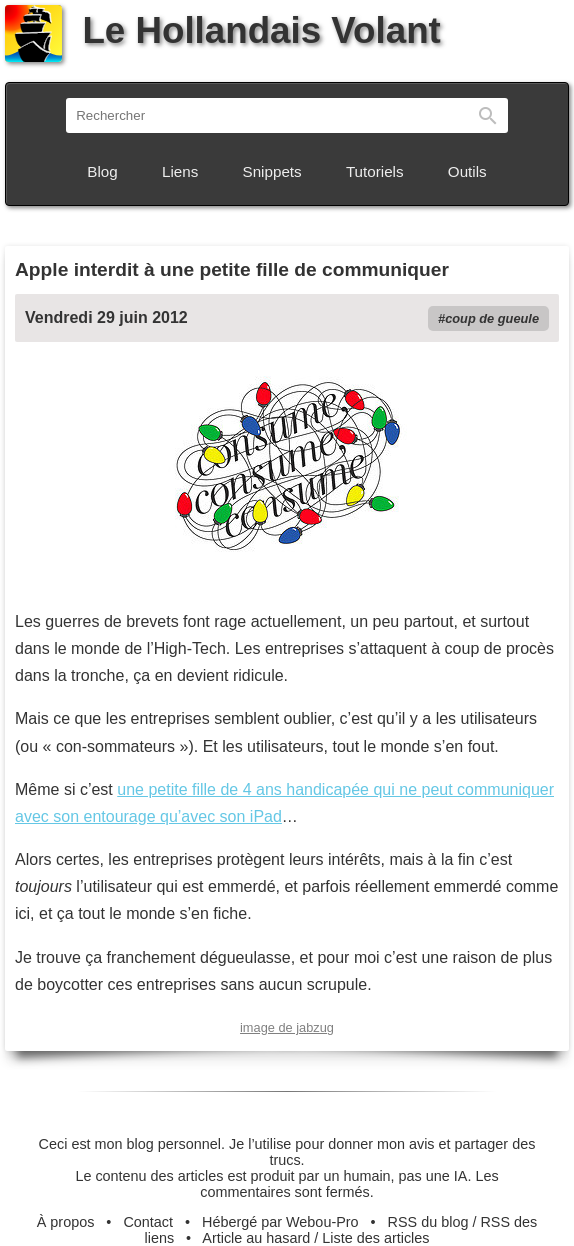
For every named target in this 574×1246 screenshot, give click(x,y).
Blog (102, 171)
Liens (180, 171)
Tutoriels (375, 171)
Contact (148, 1222)
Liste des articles (375, 1238)
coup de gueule (492, 318)
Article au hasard (256, 1238)
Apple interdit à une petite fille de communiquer (232, 269)
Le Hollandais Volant (223, 30)
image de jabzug (287, 1027)
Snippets (272, 171)
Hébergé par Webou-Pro (280, 1222)
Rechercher (488, 115)
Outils (467, 171)
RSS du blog (428, 1222)
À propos (66, 1222)
